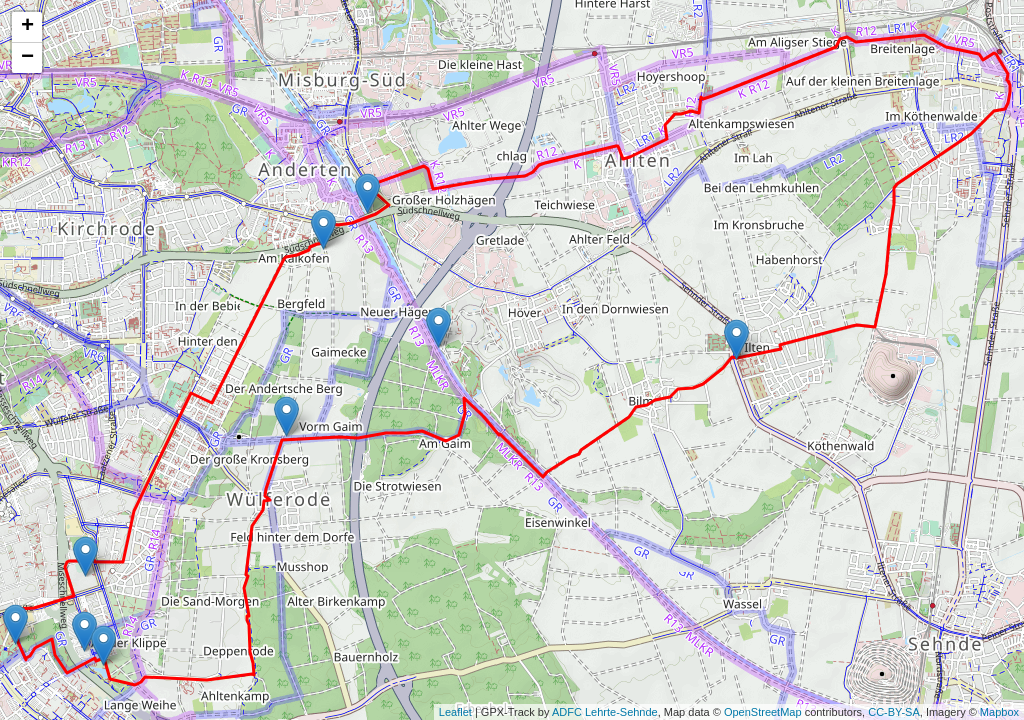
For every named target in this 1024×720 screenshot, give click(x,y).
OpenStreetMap (763, 712)
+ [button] (27, 27)
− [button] (27, 58)
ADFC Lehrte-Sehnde (605, 712)
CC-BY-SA (894, 712)
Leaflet (455, 712)
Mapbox (999, 712)
